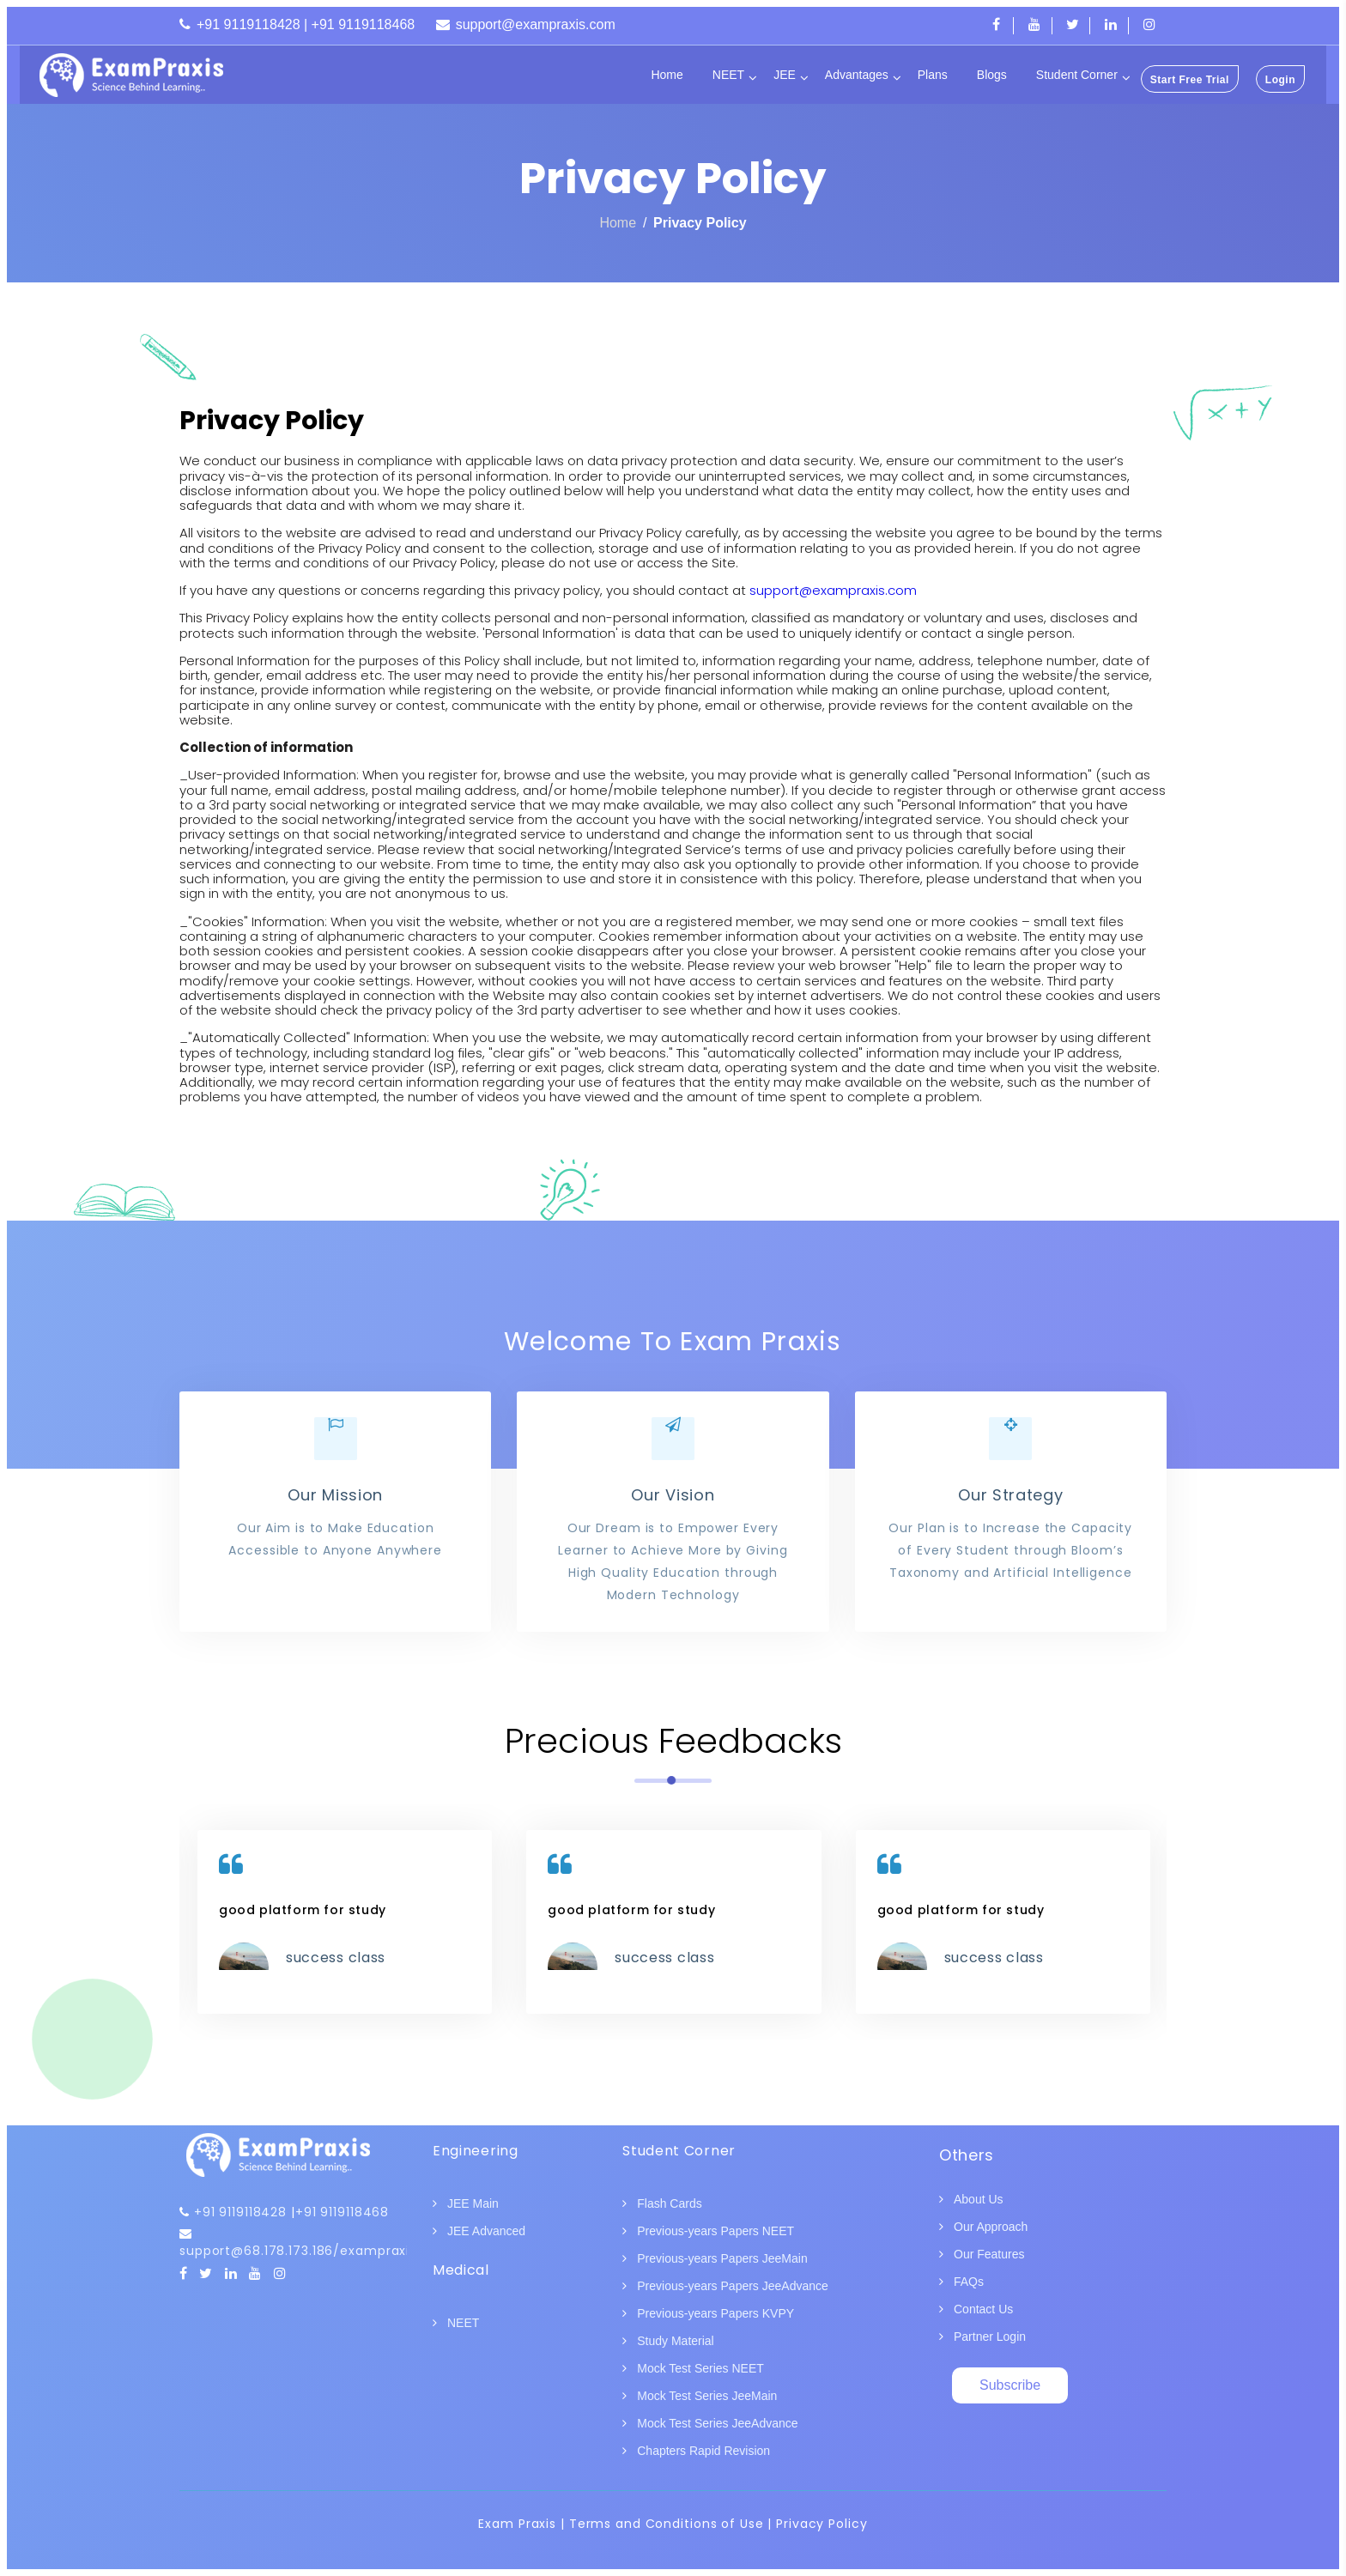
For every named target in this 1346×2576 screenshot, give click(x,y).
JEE (784, 75)
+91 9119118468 (342, 2212)
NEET (728, 75)
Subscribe (1009, 2385)
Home (666, 75)
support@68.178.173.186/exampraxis (297, 2250)
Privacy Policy (700, 222)
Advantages (856, 75)
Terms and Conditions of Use (666, 2523)
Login (1280, 80)
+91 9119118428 (240, 2212)
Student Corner (1077, 75)
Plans (933, 75)
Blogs (992, 75)
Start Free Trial (1189, 80)
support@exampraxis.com (833, 590)
